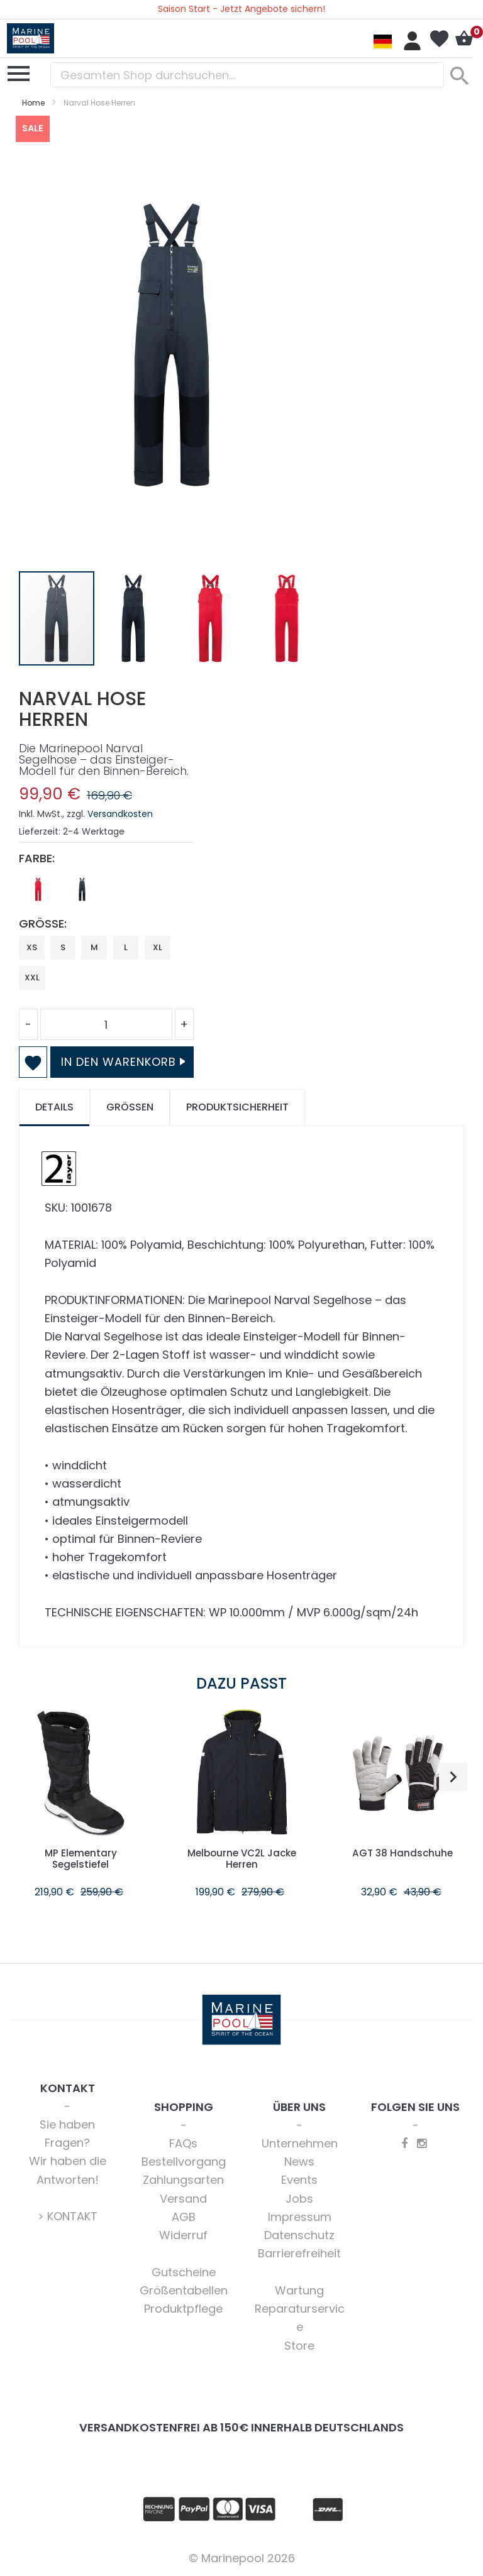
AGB (184, 2217)
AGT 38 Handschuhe (403, 1853)
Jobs (299, 2198)
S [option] (62, 947)
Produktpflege (183, 2308)
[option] (38, 889)
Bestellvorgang (184, 2161)
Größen (129, 1107)
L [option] (126, 947)
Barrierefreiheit (299, 2253)
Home (33, 102)
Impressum (299, 2217)
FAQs (183, 2143)
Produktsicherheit (237, 1107)
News (299, 2161)
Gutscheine (184, 2272)
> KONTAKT (67, 2216)
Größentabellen (184, 2290)
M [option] (94, 947)
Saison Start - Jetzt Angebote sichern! (241, 9)
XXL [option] (32, 978)
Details (54, 1107)
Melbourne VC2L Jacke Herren (241, 1859)
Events (299, 2180)
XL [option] (157, 947)
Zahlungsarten (183, 2180)
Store (299, 2346)
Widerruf (183, 2235)
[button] (134, 618)
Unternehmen (300, 2143)
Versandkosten (120, 814)
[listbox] (106, 892)
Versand (183, 2198)
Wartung (299, 2290)
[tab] (54, 1107)
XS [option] (31, 947)
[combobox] (247, 74)
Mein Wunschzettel (439, 39)
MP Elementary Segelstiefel (80, 1859)
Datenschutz (299, 2235)
